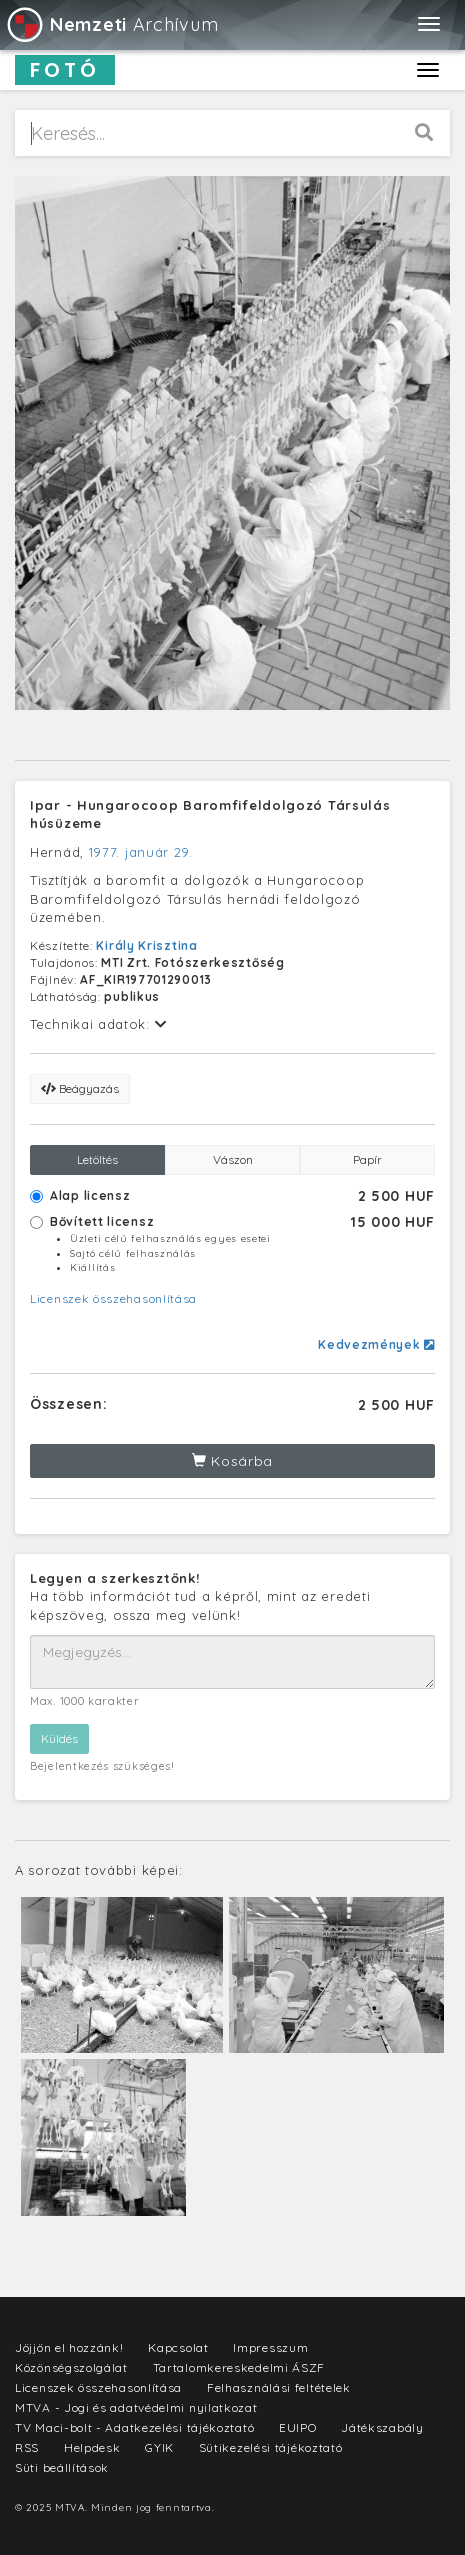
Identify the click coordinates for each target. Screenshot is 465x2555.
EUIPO (298, 2427)
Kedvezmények (376, 1344)
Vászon (233, 1159)
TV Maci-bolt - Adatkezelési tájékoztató (134, 2427)
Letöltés (97, 1159)
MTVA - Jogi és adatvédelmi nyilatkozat (136, 2407)
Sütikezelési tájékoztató (271, 2447)
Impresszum (270, 2347)
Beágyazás (80, 1088)
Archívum (111, 24)
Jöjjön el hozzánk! (69, 2347)
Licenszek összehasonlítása (113, 1298)
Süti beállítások (62, 2467)
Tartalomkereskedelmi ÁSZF (239, 2367)
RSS (27, 2447)
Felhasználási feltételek (279, 2387)
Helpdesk (92, 2447)
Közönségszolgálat (71, 2367)
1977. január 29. (141, 852)
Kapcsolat (178, 2347)
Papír (367, 1159)
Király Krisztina (146, 945)
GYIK (159, 2447)
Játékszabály (382, 2427)
